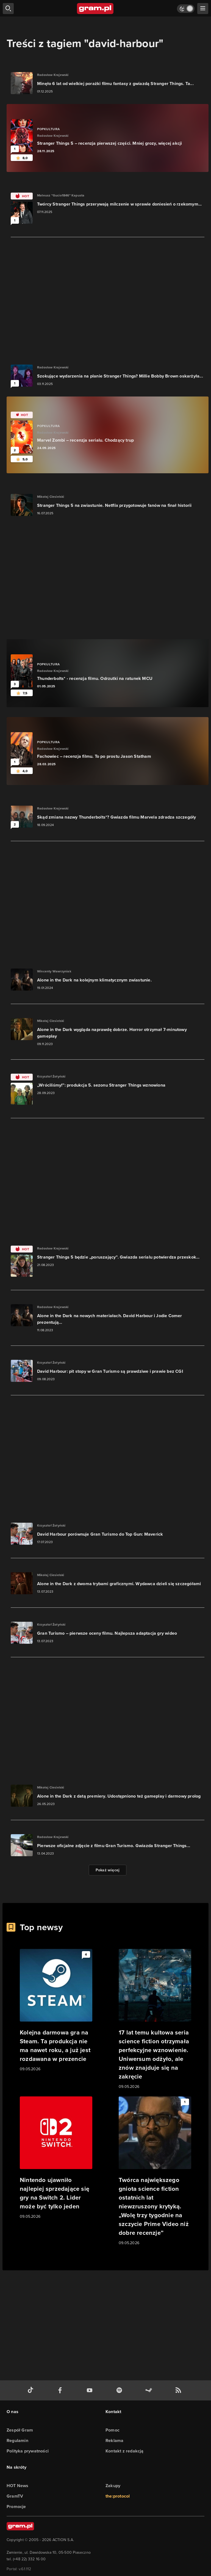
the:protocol (118, 2496)
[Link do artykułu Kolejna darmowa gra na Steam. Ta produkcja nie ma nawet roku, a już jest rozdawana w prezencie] (56, 2010)
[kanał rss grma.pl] (179, 2390)
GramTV (15, 2496)
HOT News (18, 2485)
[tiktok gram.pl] (31, 2390)
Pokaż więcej (108, 1870)
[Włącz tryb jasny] (186, 8)
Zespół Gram (20, 2430)
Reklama (114, 2440)
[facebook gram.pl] (61, 2390)
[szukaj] (8, 8)
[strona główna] (95, 8)
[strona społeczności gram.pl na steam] (149, 2390)
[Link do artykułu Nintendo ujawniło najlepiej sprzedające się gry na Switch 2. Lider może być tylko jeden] (56, 2158)
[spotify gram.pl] (120, 2390)
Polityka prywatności (28, 2451)
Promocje (16, 2506)
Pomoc (113, 2430)
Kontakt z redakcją (125, 2451)
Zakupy (113, 2485)
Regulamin (17, 2440)
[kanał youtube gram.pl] (90, 2390)
